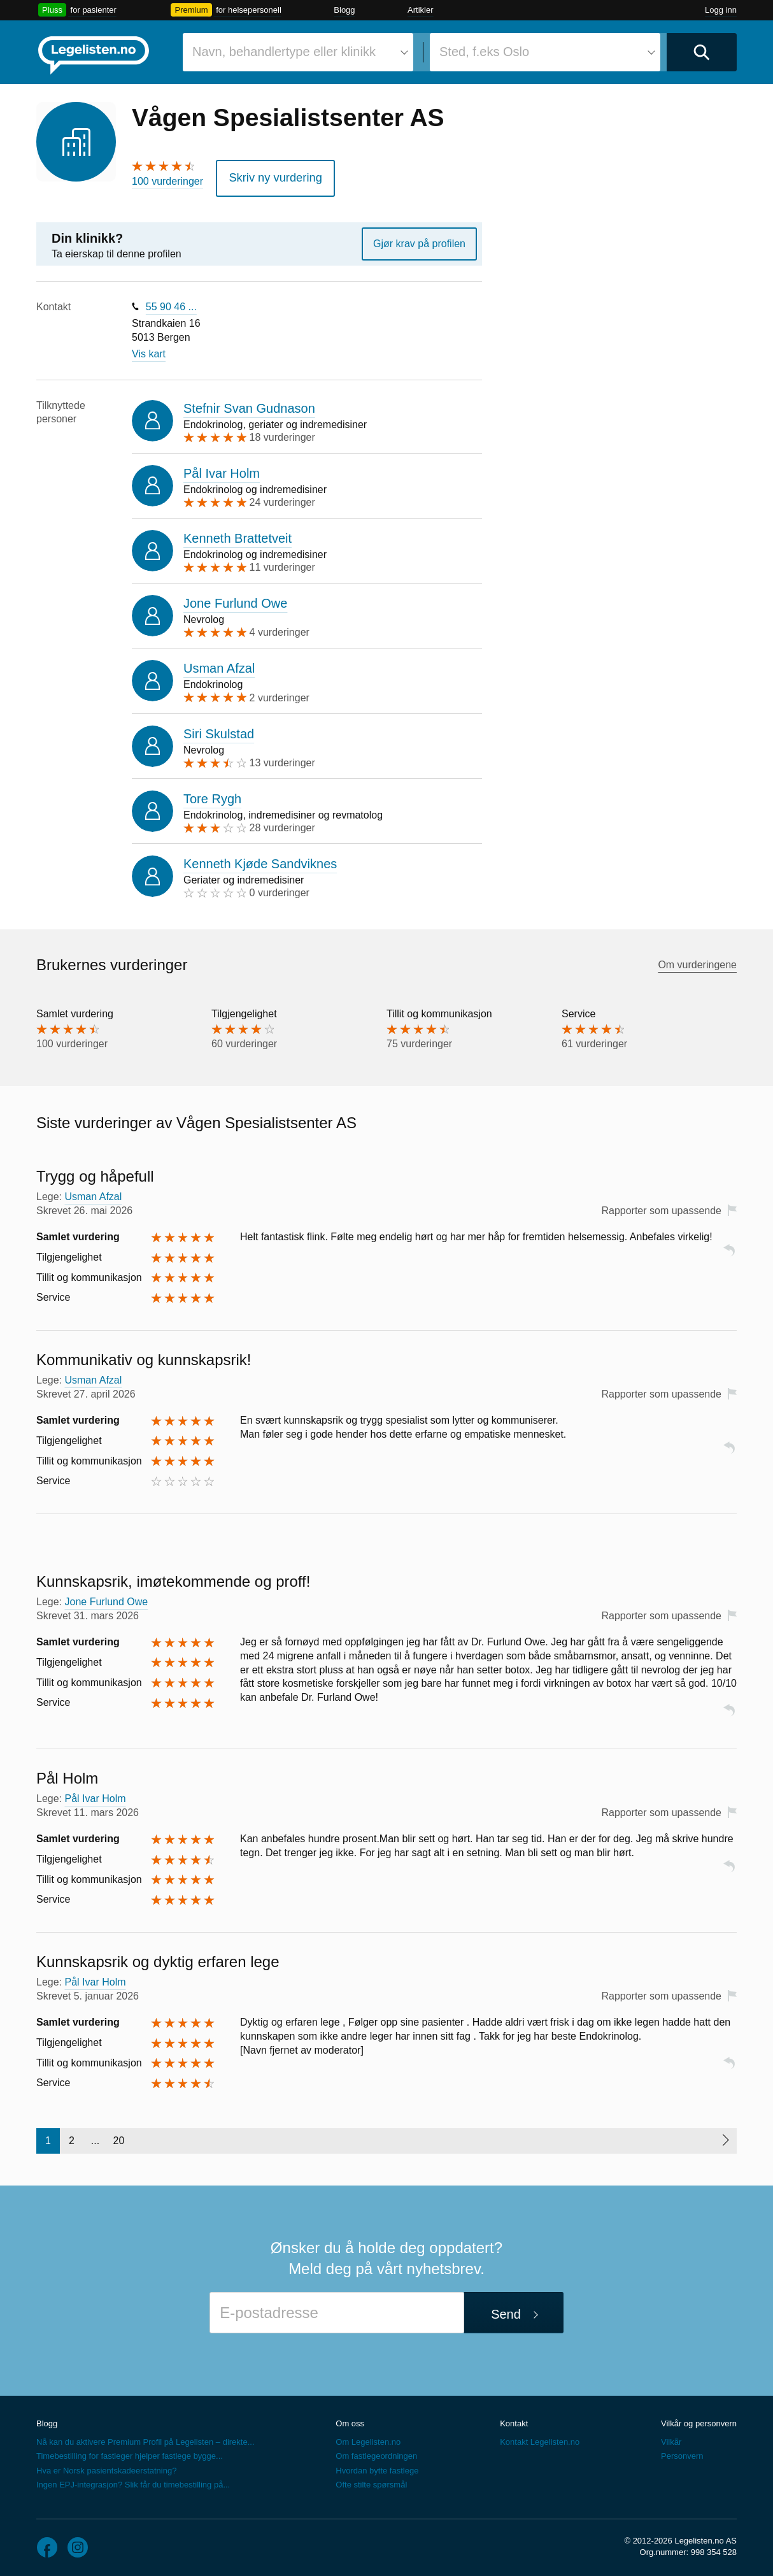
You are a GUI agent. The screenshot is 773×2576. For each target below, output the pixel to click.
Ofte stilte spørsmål (371, 2480)
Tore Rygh (212, 794)
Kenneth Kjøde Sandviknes (260, 859)
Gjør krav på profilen (419, 239)
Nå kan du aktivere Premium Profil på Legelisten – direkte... (145, 2438)
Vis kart (149, 350)
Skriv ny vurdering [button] (268, 175)
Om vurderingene (697, 960)
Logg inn (721, 10)
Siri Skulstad (218, 729)
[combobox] (298, 52)
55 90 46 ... (171, 302)
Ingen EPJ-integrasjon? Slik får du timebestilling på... (133, 2480)
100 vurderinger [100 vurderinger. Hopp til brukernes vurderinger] (167, 181)
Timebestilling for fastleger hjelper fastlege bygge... (129, 2452)
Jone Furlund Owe (235, 599)
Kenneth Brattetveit (237, 534)
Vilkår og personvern (699, 2419)
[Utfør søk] (702, 52)
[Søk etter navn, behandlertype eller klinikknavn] (298, 52)
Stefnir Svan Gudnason (249, 404)
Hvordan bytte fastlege (377, 2466)
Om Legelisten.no (368, 2438)
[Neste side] (725, 2136)
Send (506, 2310)
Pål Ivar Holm (221, 469)
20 (119, 2136)
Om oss (350, 2419)
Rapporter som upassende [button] (661, 1206)
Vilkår (671, 2438)
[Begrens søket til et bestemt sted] (545, 52)
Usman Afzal (219, 664)
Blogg (344, 10)
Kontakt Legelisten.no (539, 2438)
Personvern (682, 2452)
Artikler (420, 10)
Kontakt (514, 2419)
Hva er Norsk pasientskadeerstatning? (106, 2466)
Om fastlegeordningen (376, 2452)
